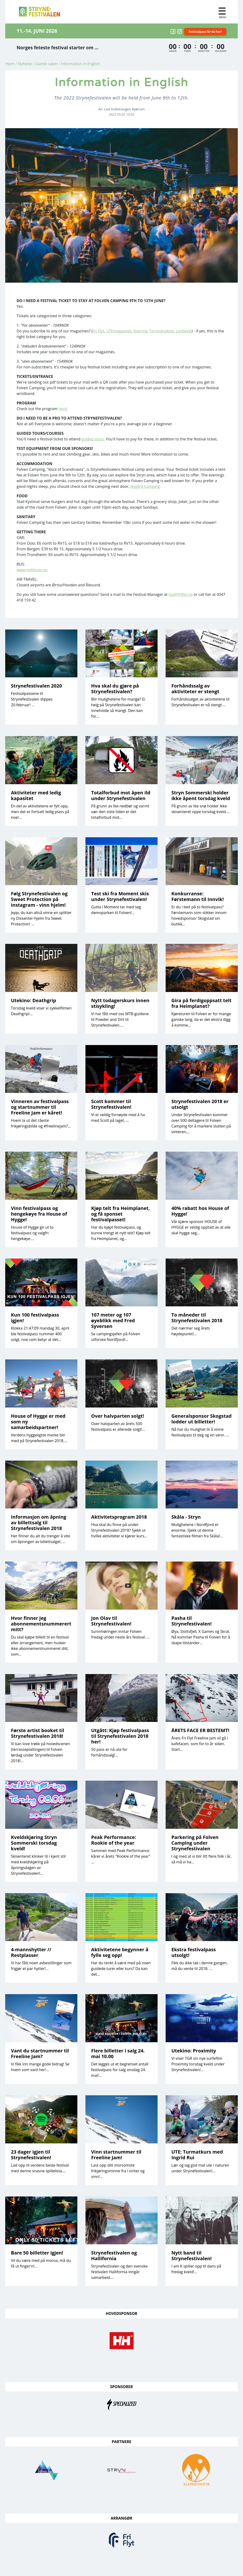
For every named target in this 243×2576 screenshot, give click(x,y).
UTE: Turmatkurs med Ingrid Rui (197, 2155)
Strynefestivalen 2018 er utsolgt (200, 1104)
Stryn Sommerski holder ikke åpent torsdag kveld (200, 795)
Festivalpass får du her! (205, 32)
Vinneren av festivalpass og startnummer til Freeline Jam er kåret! (40, 1107)
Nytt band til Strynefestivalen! (191, 2256)
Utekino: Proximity (193, 2050)
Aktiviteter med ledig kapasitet (36, 795)
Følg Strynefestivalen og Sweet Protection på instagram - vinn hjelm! (39, 899)
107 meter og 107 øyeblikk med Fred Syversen (113, 1320)
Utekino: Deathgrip (33, 1000)
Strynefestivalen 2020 (36, 686)
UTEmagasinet (118, 331)
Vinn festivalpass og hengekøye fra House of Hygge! (39, 1214)
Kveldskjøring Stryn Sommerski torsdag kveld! (34, 1843)
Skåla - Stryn (186, 1517)
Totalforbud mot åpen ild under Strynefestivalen (120, 795)
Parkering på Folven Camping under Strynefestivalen (195, 1843)
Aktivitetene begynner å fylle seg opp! (119, 1952)
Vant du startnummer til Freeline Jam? (40, 2053)
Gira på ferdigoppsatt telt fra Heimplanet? (201, 1003)
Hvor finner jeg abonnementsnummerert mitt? (41, 1624)
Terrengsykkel (161, 331)
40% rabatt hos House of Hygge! (200, 1211)
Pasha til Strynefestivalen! (191, 1621)
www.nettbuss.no (32, 569)
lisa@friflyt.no (180, 594)
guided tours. (93, 439)
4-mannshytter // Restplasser (31, 1952)
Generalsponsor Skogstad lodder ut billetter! (201, 1419)
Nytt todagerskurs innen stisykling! (120, 1003)
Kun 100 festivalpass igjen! (35, 1318)
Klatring (140, 331)
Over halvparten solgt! (117, 1416)
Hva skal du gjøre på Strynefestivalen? (115, 689)
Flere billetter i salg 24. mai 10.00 (118, 2053)
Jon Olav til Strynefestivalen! (111, 1621)
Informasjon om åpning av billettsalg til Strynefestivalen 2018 (38, 1522)
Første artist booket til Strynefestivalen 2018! (37, 1733)
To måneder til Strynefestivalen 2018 (196, 1318)
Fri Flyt (98, 331)
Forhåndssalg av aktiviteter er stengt (195, 689)
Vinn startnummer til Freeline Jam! (116, 2155)
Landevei (184, 331)
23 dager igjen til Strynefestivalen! (31, 2155)
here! (63, 408)
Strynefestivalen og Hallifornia (114, 2256)
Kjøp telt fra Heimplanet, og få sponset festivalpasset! (120, 1214)
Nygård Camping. (145, 486)
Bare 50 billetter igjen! (37, 2253)
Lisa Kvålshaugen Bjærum (124, 109)
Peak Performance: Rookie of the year (113, 1840)
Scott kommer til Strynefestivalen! (111, 1104)
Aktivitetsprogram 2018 (119, 1517)
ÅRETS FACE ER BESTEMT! (200, 1730)
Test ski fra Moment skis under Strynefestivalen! (120, 896)
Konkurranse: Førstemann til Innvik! (197, 896)
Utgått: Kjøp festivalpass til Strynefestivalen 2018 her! (120, 1736)
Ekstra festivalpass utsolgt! (193, 1952)
